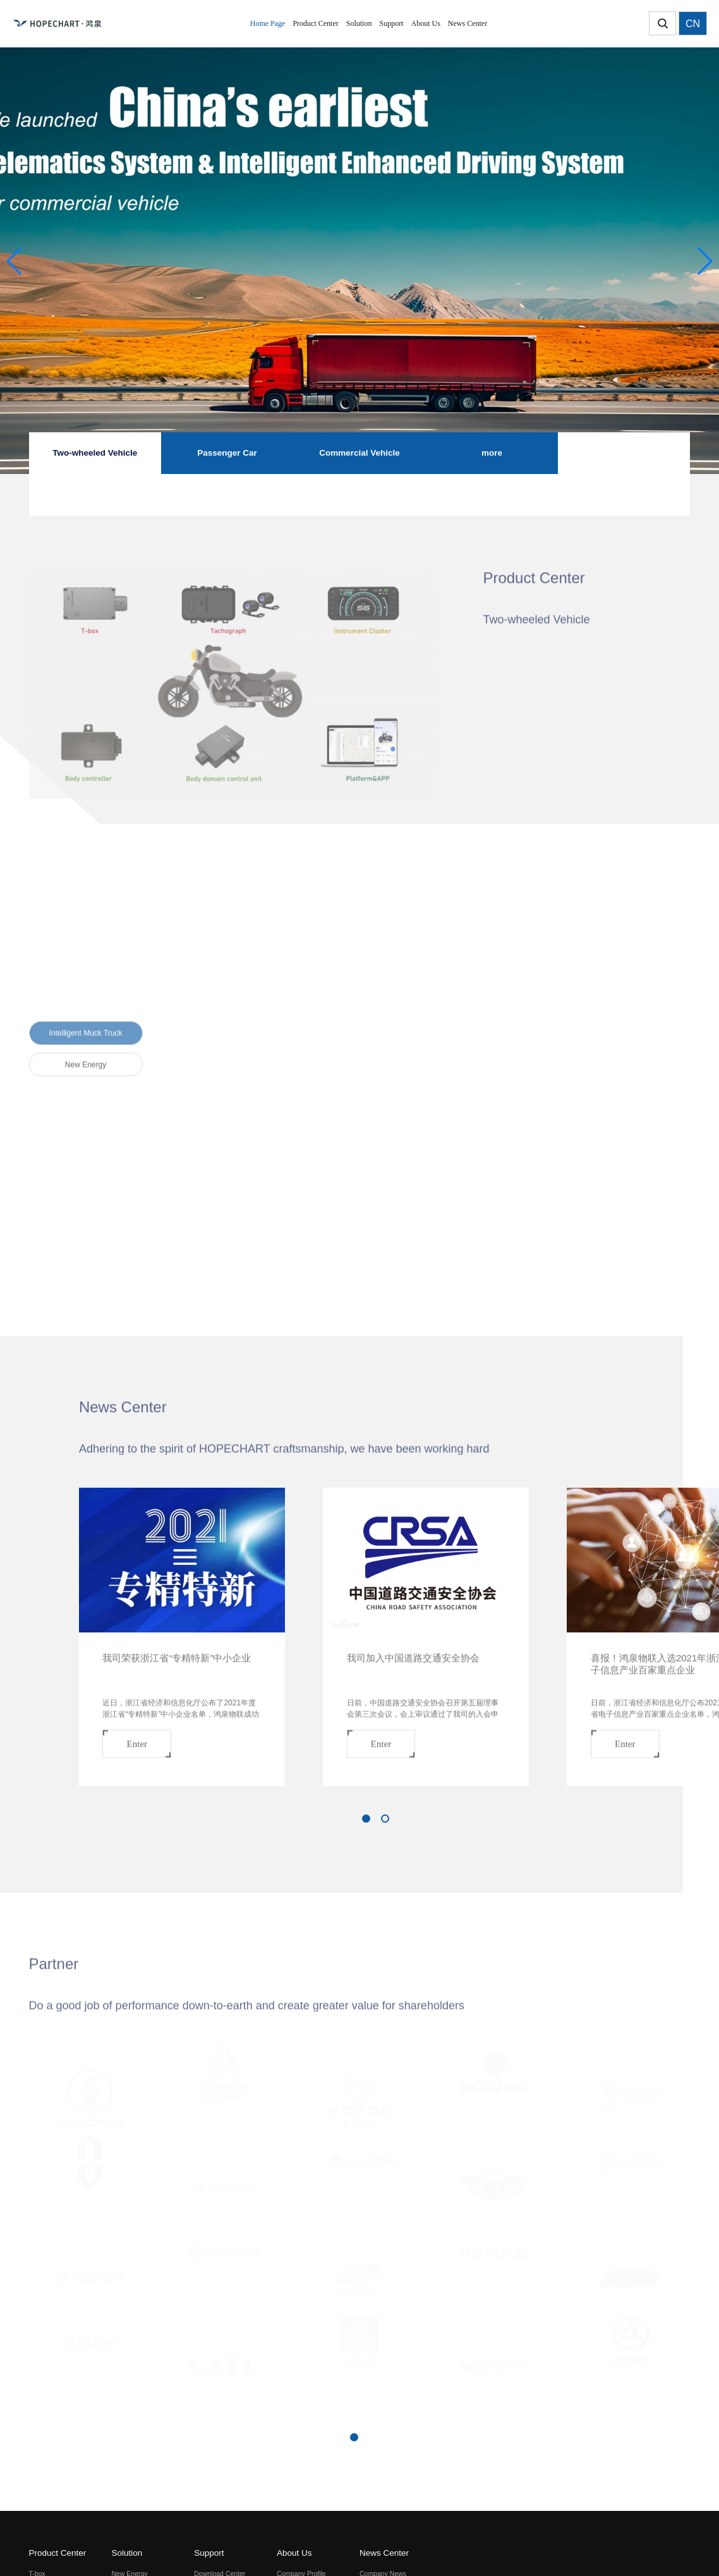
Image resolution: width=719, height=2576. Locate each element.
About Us (294, 2553)
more (491, 453)
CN (693, 23)
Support (209, 2553)
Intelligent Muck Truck (85, 1025)
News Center (384, 2553)
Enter (137, 1736)
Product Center (58, 2553)
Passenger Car (227, 453)
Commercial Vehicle (359, 453)
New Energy (85, 1056)
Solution (126, 2553)
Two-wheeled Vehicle (94, 453)
